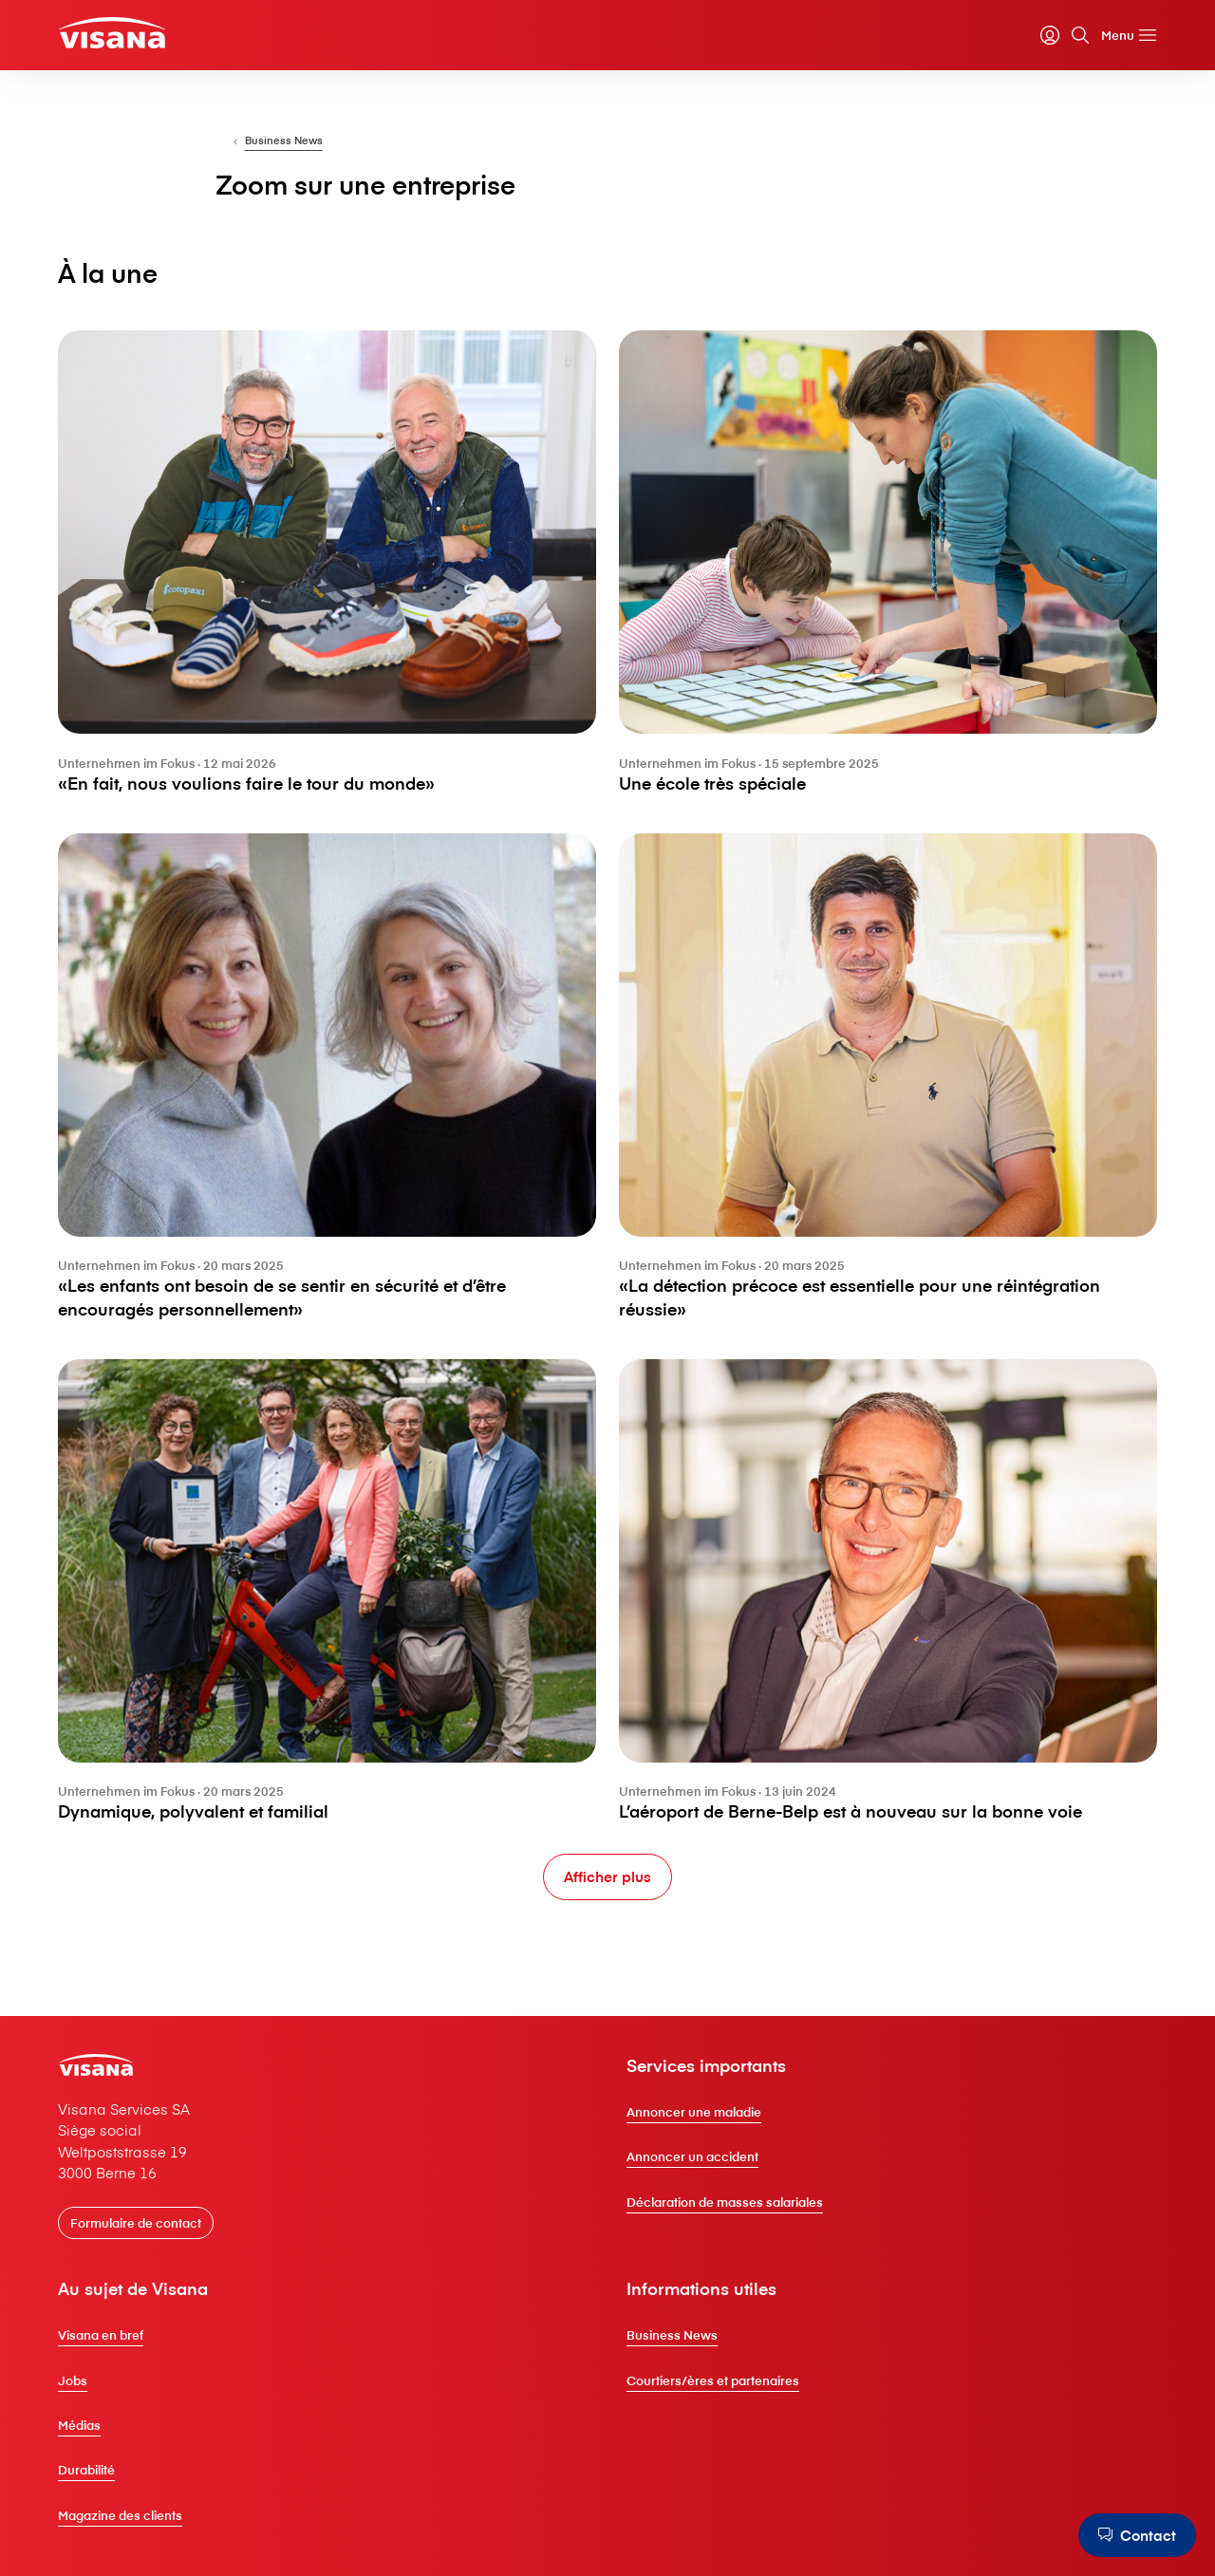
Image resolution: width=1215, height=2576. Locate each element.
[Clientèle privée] (124, 34)
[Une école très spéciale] (883, 576)
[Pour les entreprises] (276, 154)
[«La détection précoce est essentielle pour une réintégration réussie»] (883, 1085)
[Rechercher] (1069, 37)
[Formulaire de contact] (146, 2236)
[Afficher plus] (607, 1877)
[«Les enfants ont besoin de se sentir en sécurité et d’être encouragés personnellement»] (332, 1085)
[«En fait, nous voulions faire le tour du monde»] (332, 576)
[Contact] (1135, 2534)
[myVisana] (1039, 37)
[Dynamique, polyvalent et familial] (332, 1594)
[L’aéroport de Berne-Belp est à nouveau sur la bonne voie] (883, 1594)
